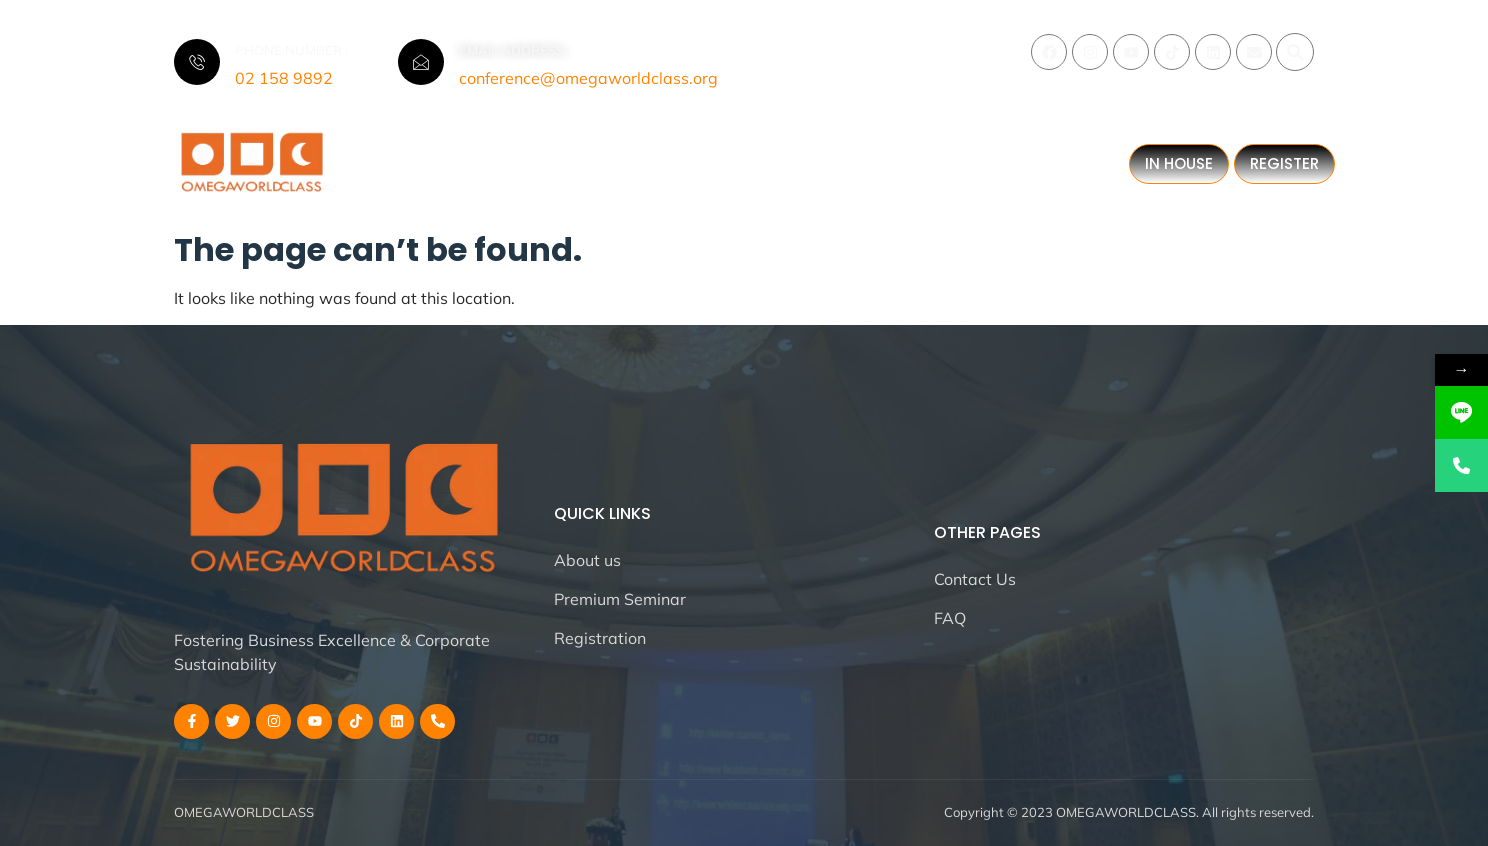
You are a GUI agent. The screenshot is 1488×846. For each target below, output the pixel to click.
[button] (1295, 52)
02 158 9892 (284, 78)
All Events (616, 155)
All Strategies (757, 155)
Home (382, 155)
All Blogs (412, 173)
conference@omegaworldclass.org (588, 78)
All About (492, 155)
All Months (915, 155)
